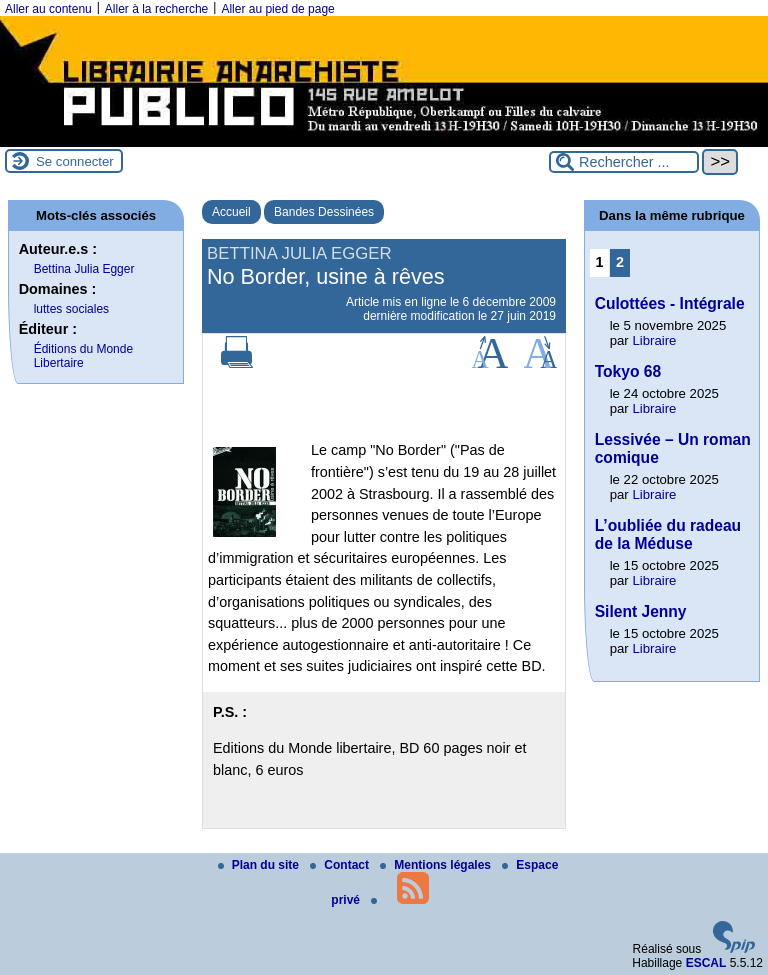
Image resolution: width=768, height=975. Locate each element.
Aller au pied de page (277, 9)
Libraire (654, 340)
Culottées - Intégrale (670, 303)
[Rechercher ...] (624, 162)
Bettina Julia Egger (84, 269)
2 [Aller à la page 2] (620, 262)
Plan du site (260, 865)
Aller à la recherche (156, 9)
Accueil (231, 212)
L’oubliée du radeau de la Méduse (668, 534)
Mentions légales (437, 865)
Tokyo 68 (628, 371)
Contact (341, 865)
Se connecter (75, 161)
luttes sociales (71, 309)
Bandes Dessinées (324, 212)
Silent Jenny (641, 611)
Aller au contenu (48, 9)
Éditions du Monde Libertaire (83, 356)
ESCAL (706, 963)
